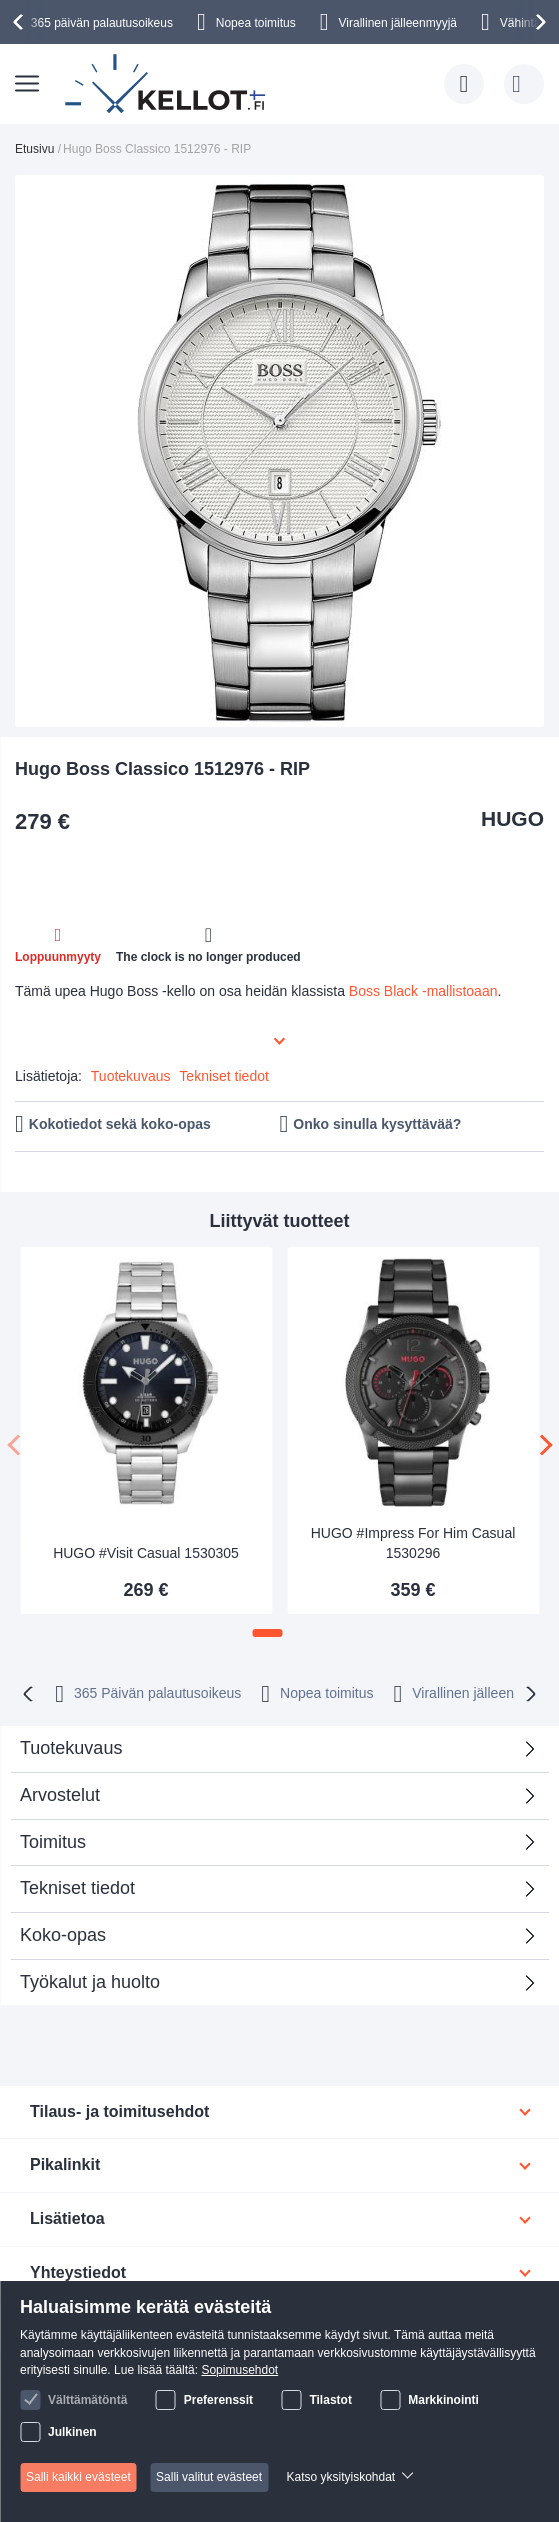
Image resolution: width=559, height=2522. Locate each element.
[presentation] (21, 22)
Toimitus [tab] (53, 1842)
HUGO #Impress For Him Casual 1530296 (413, 1543)
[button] (268, 1633)
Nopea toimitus (256, 23)
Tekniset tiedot (224, 1076)
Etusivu (34, 149)
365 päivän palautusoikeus (102, 23)
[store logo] (167, 84)
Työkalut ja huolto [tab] (90, 1982)
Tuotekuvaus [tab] (71, 1748)
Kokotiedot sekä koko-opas (120, 1124)
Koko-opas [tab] (63, 1935)
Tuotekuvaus (131, 1076)
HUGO (512, 818)
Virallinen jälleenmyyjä (398, 23)
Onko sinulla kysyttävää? (377, 1124)
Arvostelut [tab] (272, 1801)
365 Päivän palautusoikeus (157, 1693)
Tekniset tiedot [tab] (77, 1888)
